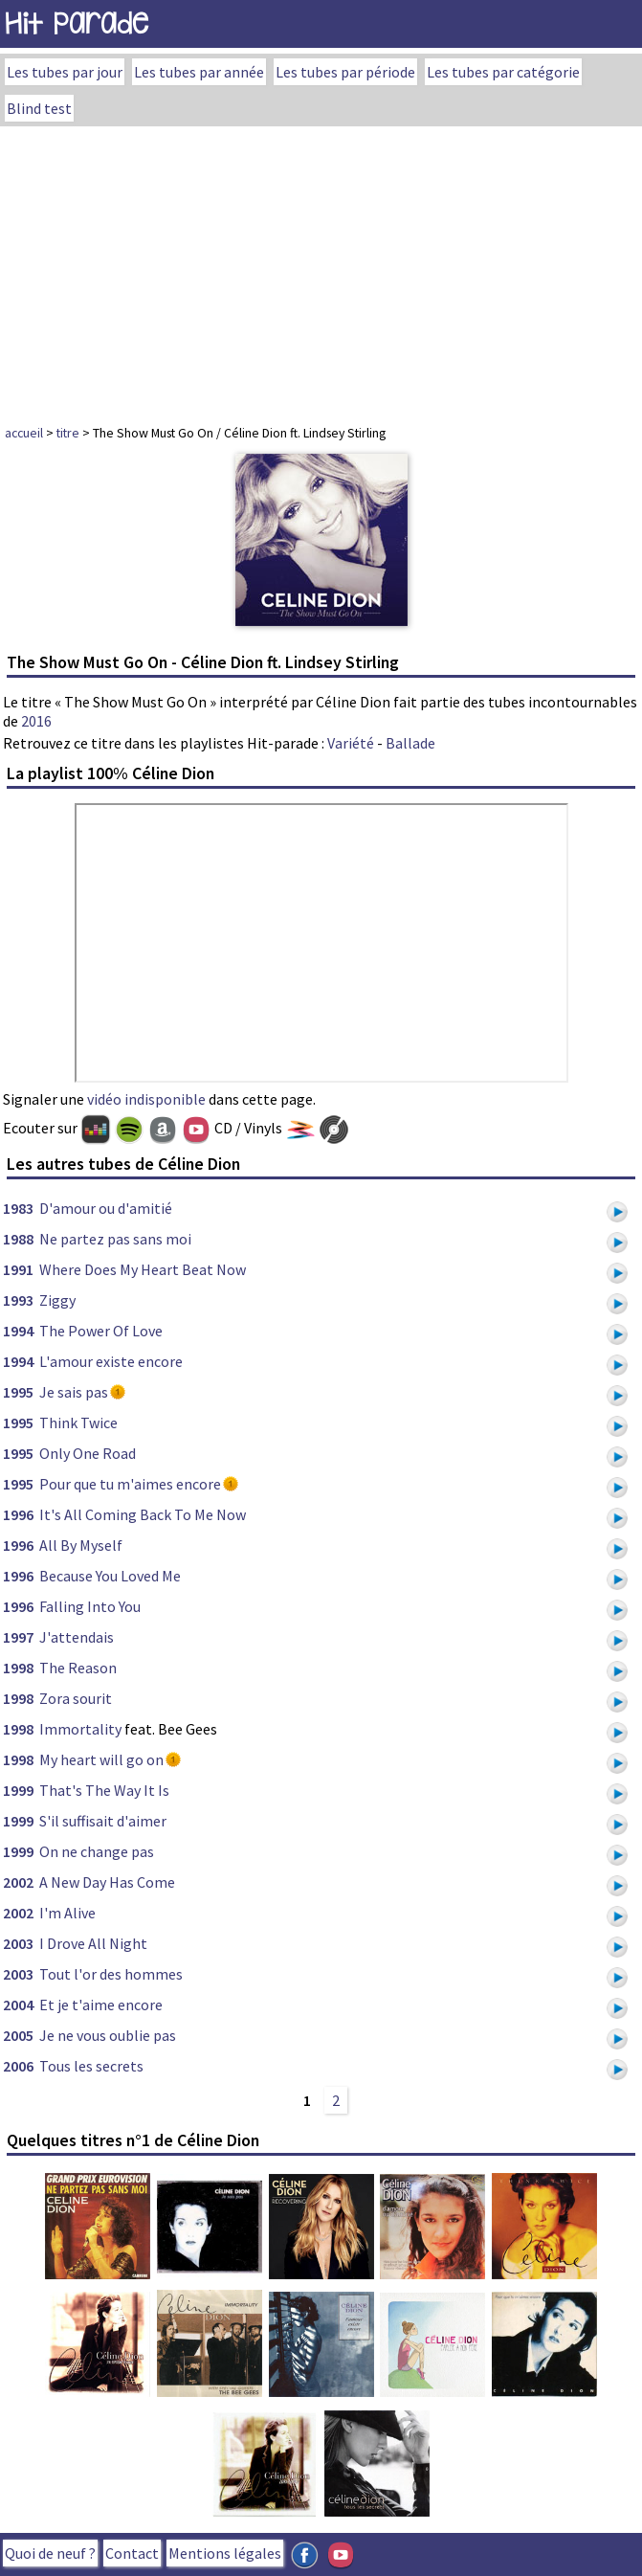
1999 (18, 1790)
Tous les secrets (91, 2065)
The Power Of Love (101, 1330)
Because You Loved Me (110, 1575)
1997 (18, 1636)
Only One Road (87, 1453)
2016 (36, 720)
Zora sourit (75, 1698)
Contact (132, 2553)
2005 (18, 2035)
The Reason (78, 1667)
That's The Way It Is (104, 1790)
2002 (18, 1882)
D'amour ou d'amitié (105, 1208)
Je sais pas (73, 1391)
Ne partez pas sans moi (115, 1238)
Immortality (80, 1728)
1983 (18, 1208)
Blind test (39, 108)
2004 (18, 2004)
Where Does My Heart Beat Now (142, 1269)
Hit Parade (76, 23)
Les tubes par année (199, 71)
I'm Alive (67, 1912)
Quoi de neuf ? (50, 2553)
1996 (18, 1514)
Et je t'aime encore (101, 2004)
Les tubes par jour (64, 71)
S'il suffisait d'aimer (102, 1820)
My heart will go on (101, 1759)
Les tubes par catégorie (503, 71)
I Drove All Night (93, 1943)
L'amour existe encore (111, 1361)
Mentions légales (224, 2553)
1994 (18, 1330)
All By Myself (80, 1545)
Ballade (410, 742)
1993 (18, 1300)
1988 (18, 1238)
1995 (18, 1391)
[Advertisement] (321, 270)
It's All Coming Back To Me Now (142, 1514)
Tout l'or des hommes (111, 1973)
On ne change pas (96, 1851)
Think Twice (78, 1422)
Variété (350, 742)
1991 (18, 1269)
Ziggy (57, 1300)
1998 (18, 1667)
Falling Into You (90, 1606)
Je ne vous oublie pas (107, 2035)
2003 (18, 1943)
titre (67, 432)
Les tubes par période (345, 71)
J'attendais (76, 1636)
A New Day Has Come (107, 1882)
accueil (24, 432)
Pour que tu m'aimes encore (130, 1483)
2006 (18, 2065)
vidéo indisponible (146, 1099)
